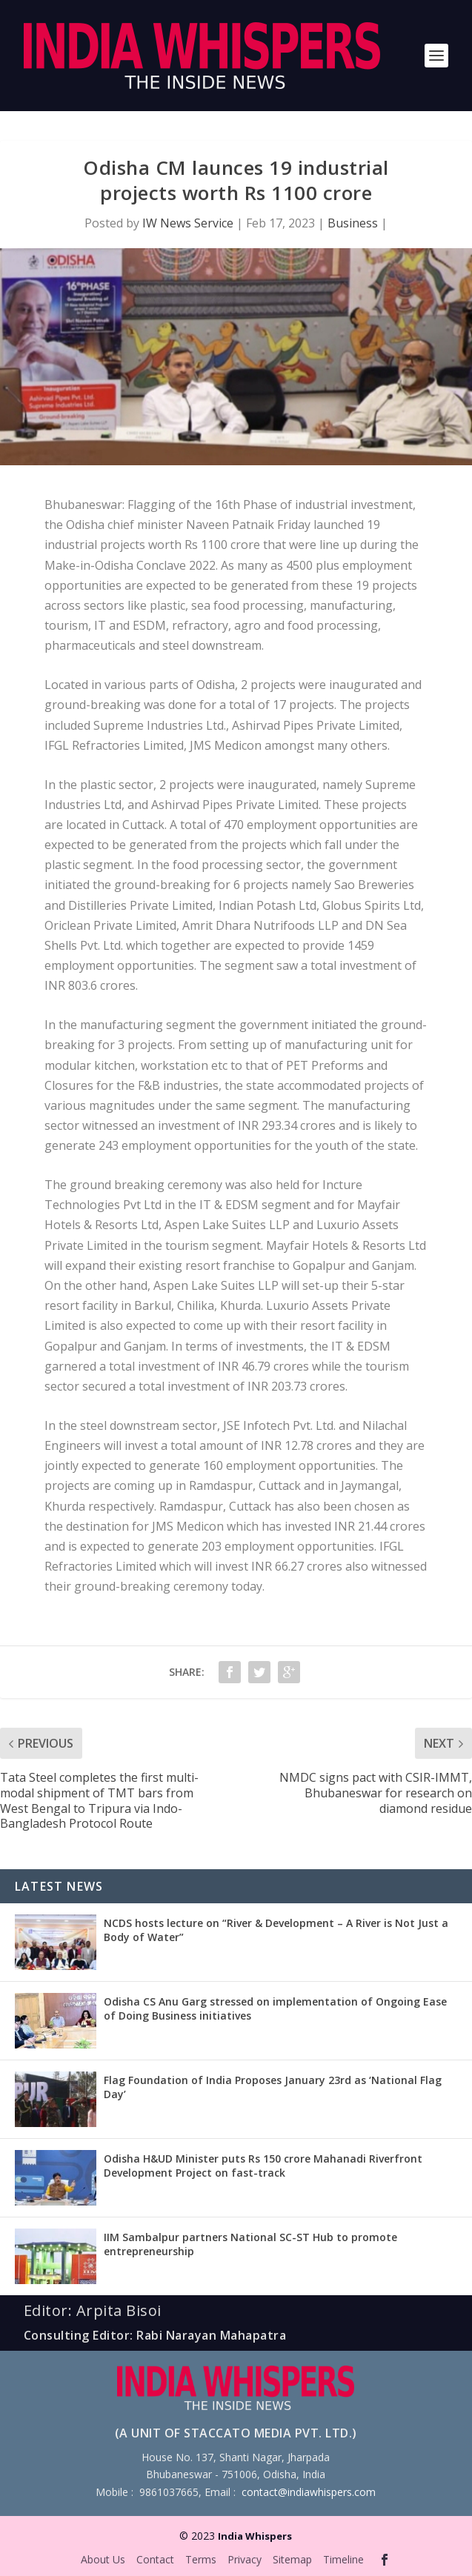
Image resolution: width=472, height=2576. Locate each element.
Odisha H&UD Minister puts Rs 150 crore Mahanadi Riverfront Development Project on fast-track (263, 2165)
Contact (155, 2559)
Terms (200, 2559)
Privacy (244, 2559)
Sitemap (292, 2559)
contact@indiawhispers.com (309, 2492)
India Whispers (255, 2536)
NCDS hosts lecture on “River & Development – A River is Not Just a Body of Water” (276, 1929)
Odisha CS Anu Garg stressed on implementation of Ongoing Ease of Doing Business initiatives (275, 2008)
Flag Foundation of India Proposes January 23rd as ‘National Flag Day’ (273, 2086)
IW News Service (187, 223)
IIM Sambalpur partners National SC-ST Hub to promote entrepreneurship (250, 2243)
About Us (103, 2559)
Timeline (343, 2559)
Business (353, 223)
